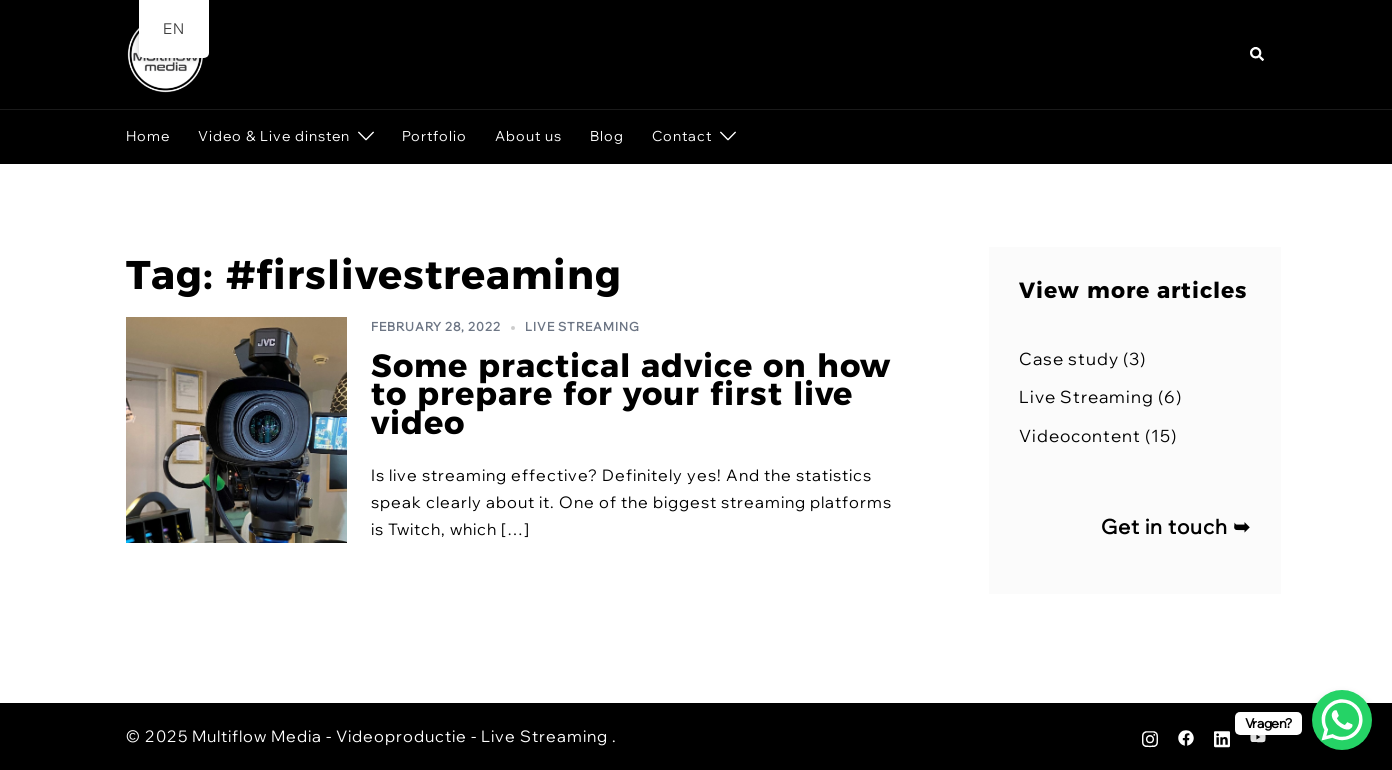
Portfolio (434, 136)
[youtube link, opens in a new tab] (1258, 736)
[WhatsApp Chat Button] (1342, 720)
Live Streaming (582, 326)
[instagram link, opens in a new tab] (1150, 736)
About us (528, 136)
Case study (1069, 358)
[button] (1258, 54)
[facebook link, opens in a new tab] (1186, 736)
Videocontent (1080, 435)
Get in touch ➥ (1176, 526)
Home (148, 136)
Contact (682, 136)
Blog (607, 136)
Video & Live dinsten (274, 136)
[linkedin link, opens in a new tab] (1222, 736)
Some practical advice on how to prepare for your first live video (631, 394)
